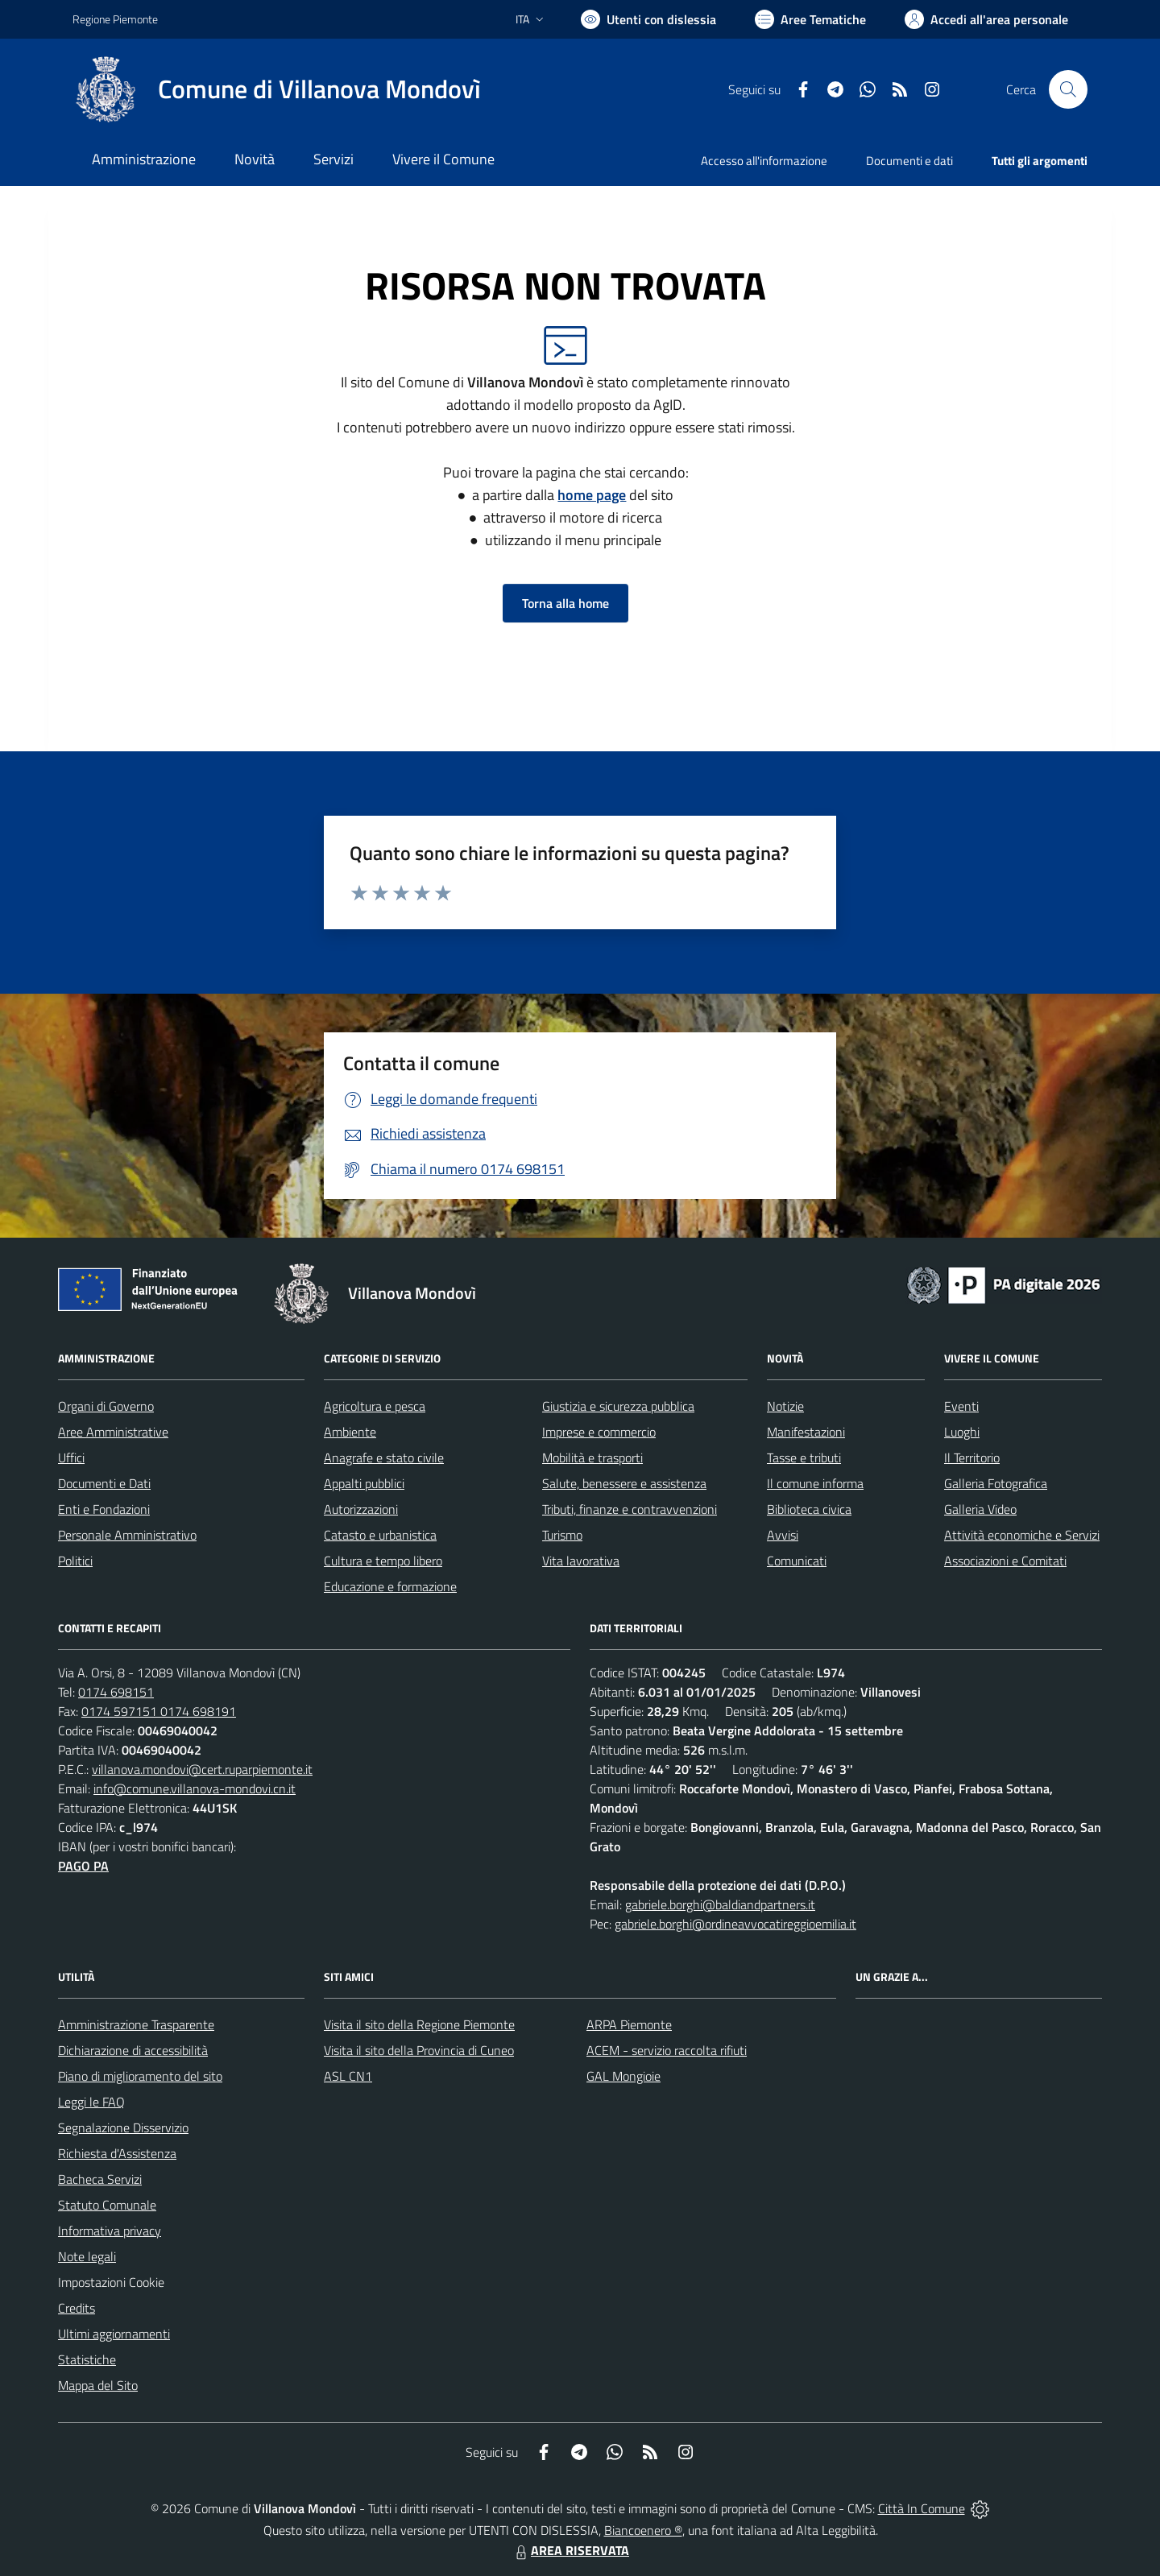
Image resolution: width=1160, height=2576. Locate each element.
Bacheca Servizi (100, 2179)
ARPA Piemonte (629, 2024)
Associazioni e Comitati (1005, 1560)
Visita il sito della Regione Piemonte (419, 2024)
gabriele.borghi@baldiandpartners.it (720, 1904)
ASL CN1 (348, 2076)
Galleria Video (980, 1509)
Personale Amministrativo (127, 1534)
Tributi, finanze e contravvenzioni (629, 1509)
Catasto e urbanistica (380, 1534)
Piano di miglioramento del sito (140, 2076)
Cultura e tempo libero (383, 1560)
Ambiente (350, 1431)
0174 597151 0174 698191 (158, 1711)
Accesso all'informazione (764, 160)
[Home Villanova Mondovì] (276, 89)
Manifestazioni (806, 1431)
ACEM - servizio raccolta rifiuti (666, 2050)
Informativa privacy (109, 2230)
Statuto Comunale (107, 2204)
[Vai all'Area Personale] (986, 19)
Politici (75, 1560)
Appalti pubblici (364, 1483)
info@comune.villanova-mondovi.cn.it (194, 1788)
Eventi (961, 1406)
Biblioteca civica (809, 1509)
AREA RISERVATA (570, 2550)
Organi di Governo (106, 1406)
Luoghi (962, 1431)
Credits (76, 2308)
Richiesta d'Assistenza (117, 2153)
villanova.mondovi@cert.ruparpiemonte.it (202, 1769)
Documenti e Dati (104, 1483)
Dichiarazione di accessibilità (133, 2050)
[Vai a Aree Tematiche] (810, 19)
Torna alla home (565, 603)
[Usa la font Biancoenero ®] (648, 19)
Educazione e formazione (390, 1586)
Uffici (71, 1457)
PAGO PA (83, 1865)
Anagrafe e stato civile (384, 1457)
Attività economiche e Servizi (1022, 1534)
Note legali (87, 2256)
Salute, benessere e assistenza (624, 1483)
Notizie (785, 1406)
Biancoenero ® (643, 2530)
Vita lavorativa (580, 1560)
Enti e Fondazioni (104, 1509)
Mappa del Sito (98, 2385)
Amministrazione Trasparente (136, 2024)
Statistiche (87, 2359)
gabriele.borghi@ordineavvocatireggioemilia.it (735, 1923)
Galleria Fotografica (995, 1483)
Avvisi (782, 1534)
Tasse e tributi (804, 1457)
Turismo (562, 1534)
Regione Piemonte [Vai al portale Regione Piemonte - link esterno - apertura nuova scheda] (115, 18)
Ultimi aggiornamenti (114, 2333)
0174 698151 (116, 1691)
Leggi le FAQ (91, 2101)
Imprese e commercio (599, 1431)
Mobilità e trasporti (592, 1457)
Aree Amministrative (113, 1431)
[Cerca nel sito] (1068, 89)
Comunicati (796, 1560)
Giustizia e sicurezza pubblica (618, 1406)
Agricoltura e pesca (374, 1406)
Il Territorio (972, 1457)
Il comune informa (815, 1483)
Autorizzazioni (361, 1509)
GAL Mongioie (623, 2076)
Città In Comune (921, 2508)
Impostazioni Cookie (111, 2282)
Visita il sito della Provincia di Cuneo (419, 2050)
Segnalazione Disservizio (123, 2127)
